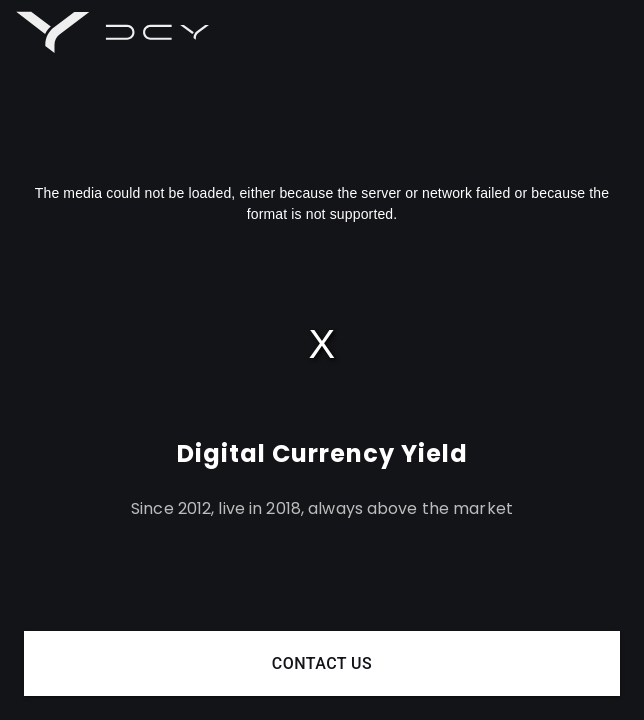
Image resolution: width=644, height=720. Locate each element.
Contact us (322, 663)
